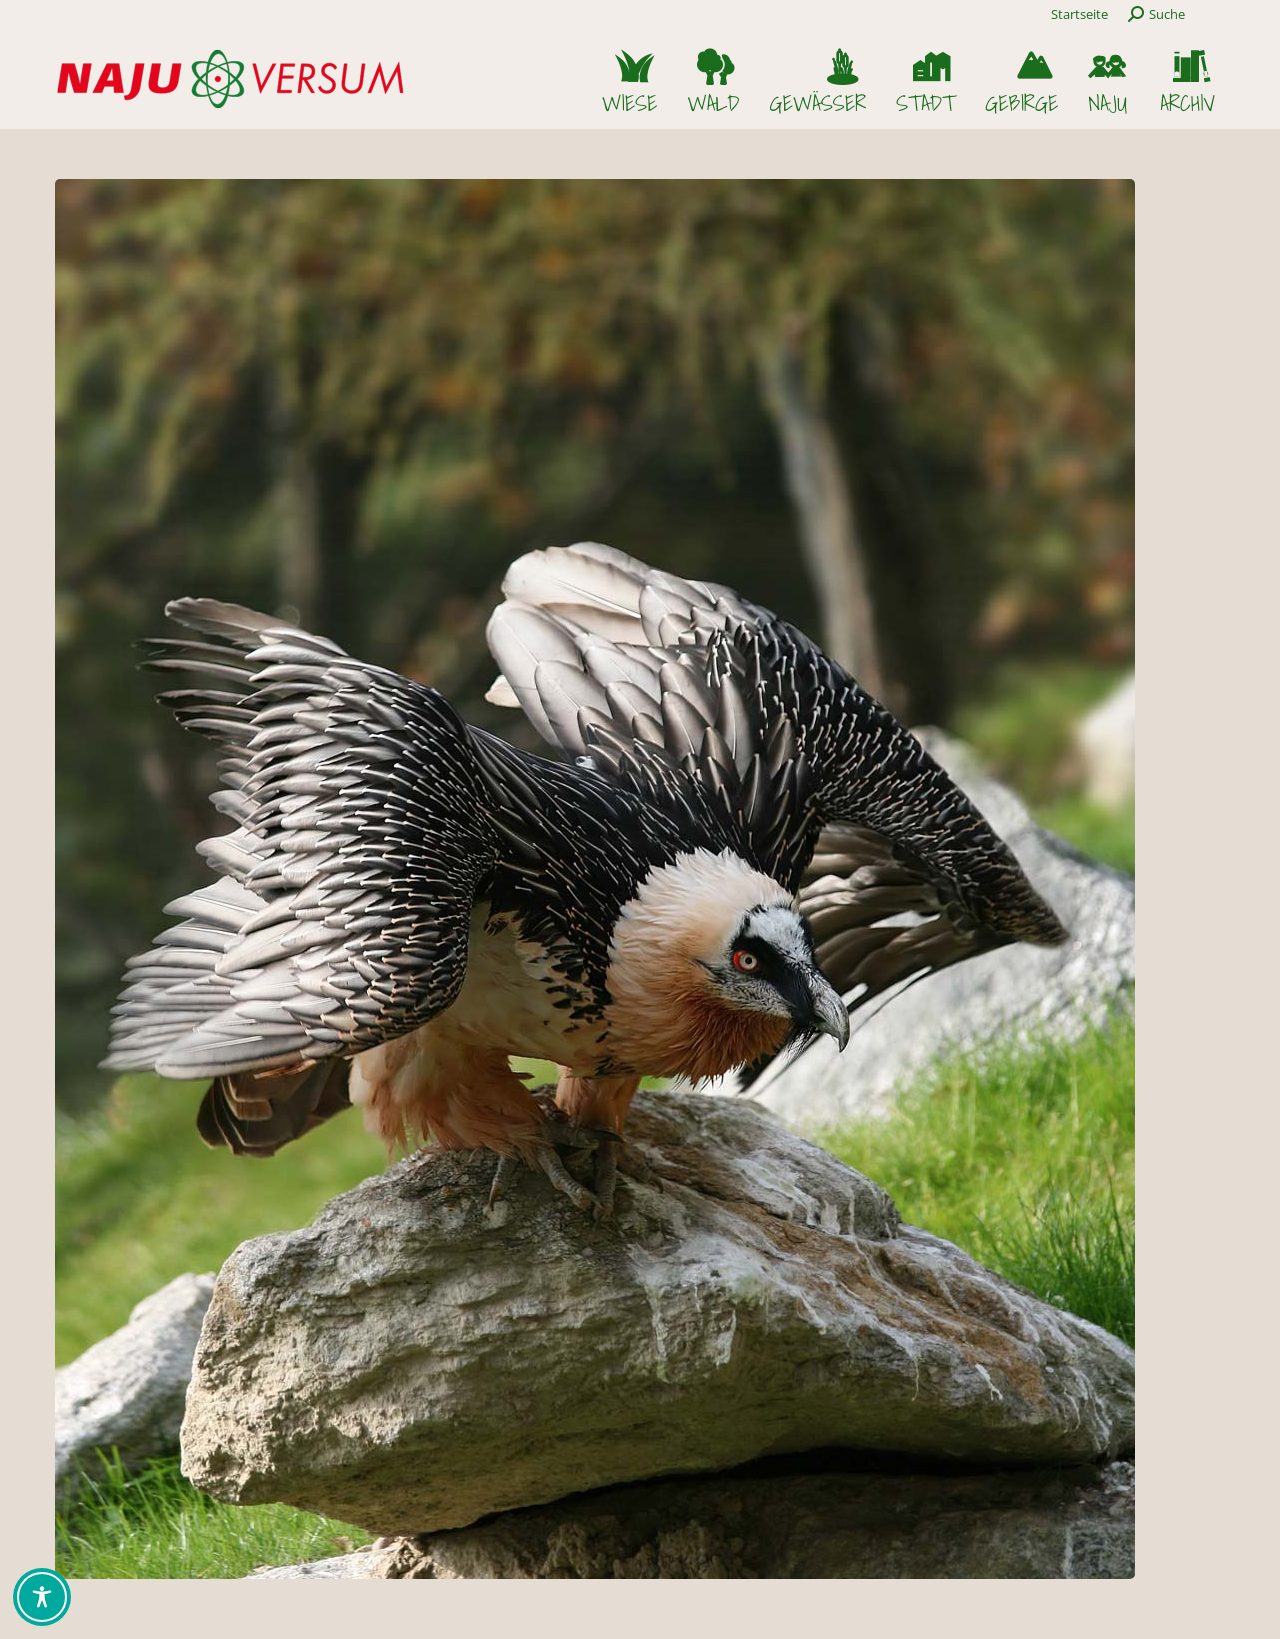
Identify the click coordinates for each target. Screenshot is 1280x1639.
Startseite (1079, 14)
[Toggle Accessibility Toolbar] (42, 1597)
